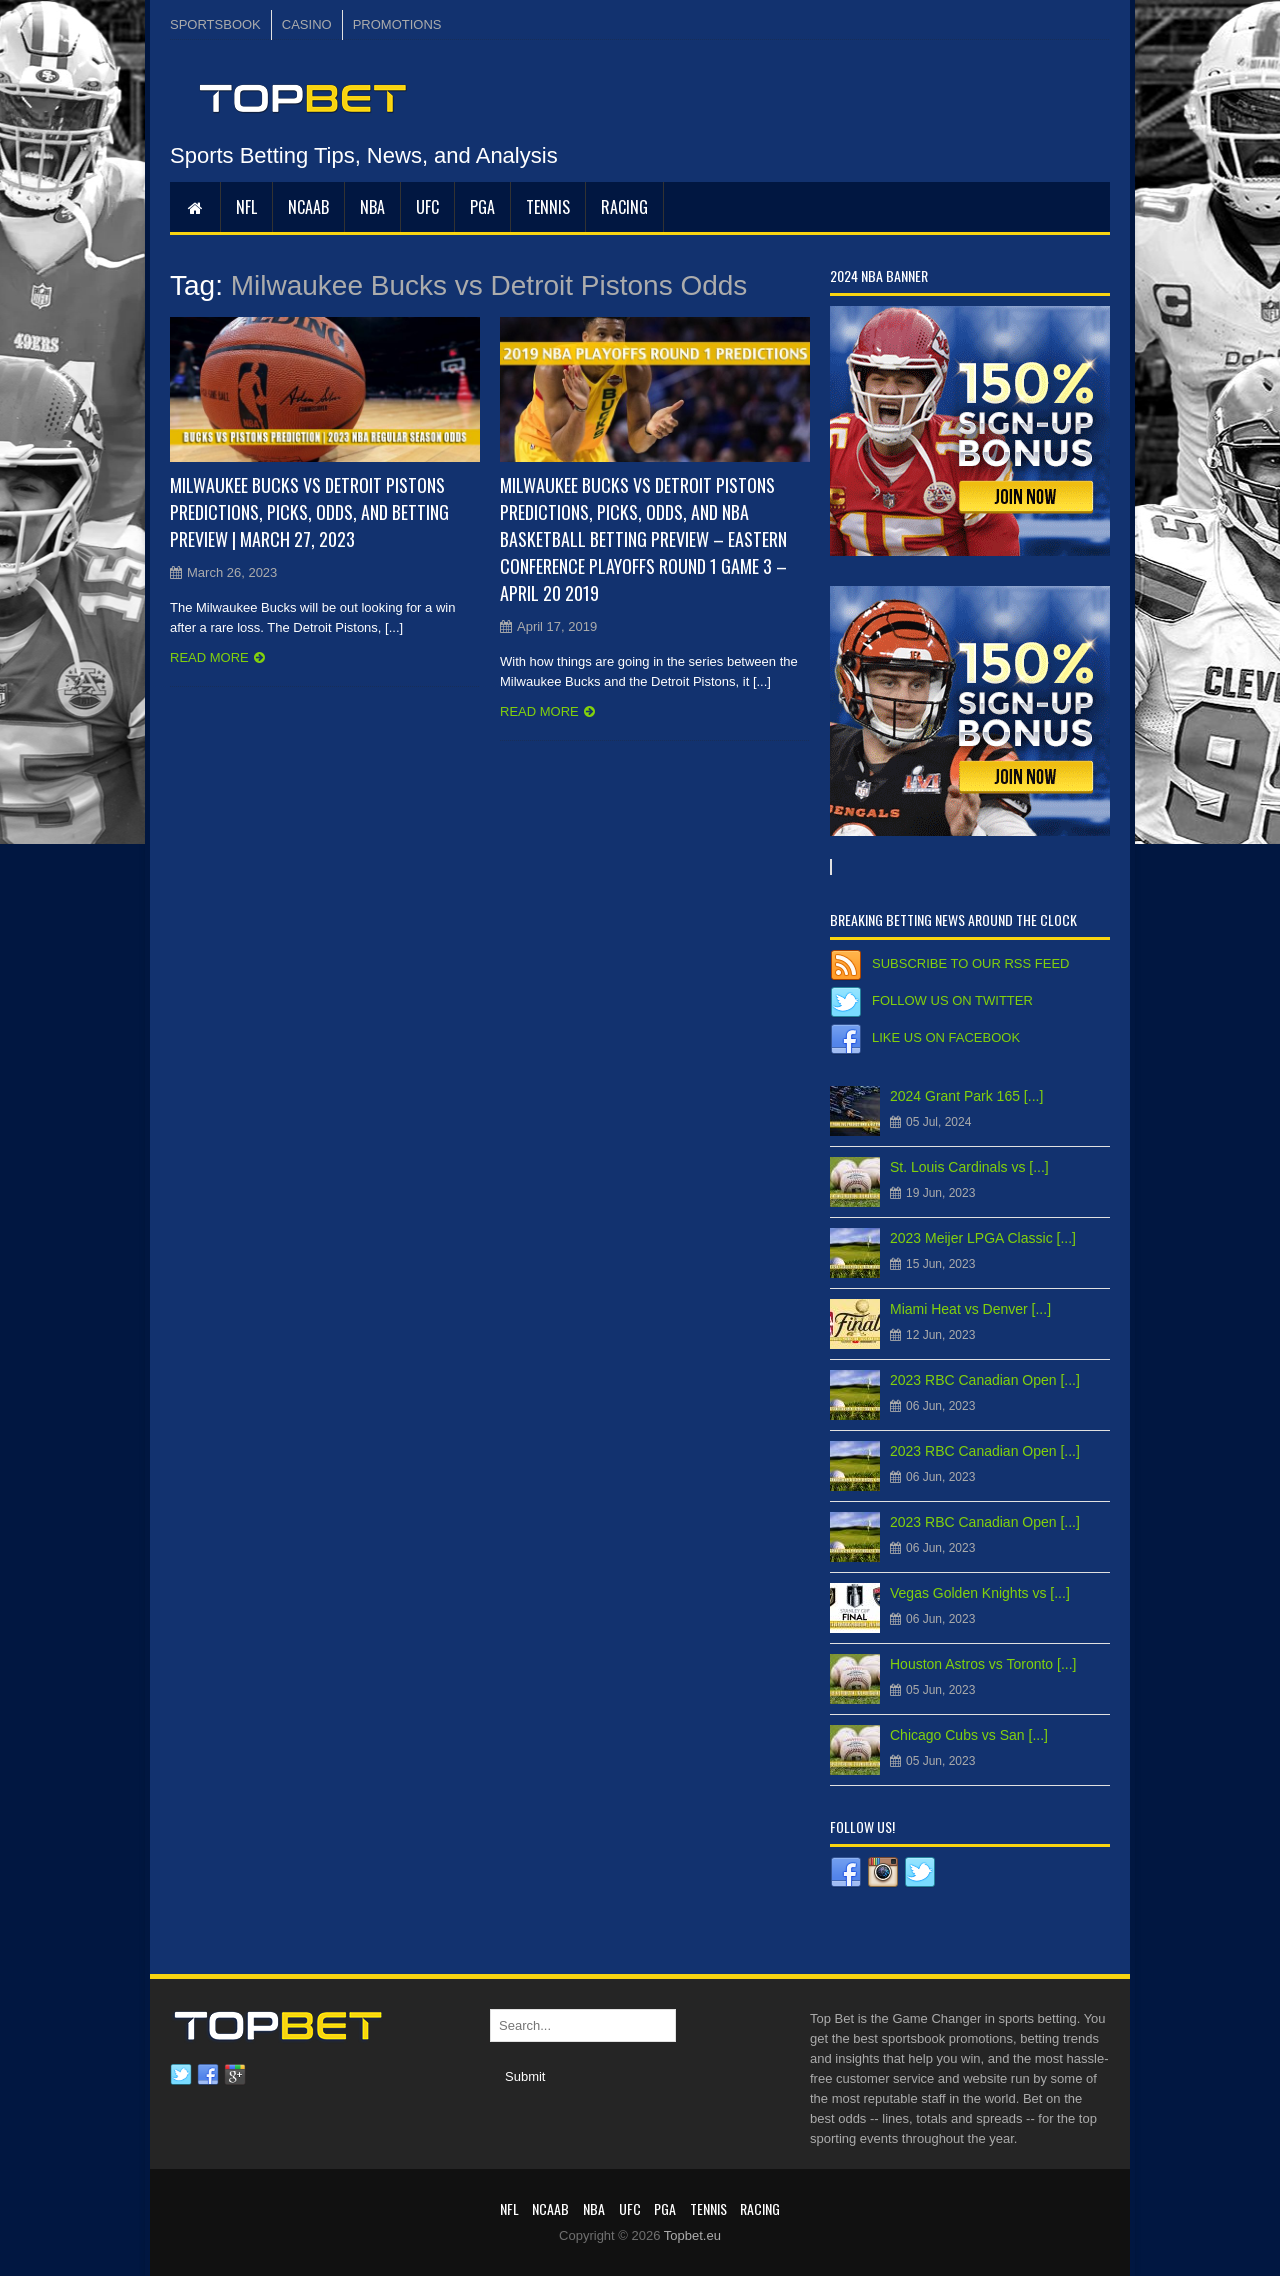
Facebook (208, 2075)
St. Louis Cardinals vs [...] (969, 1167)
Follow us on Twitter (952, 1000)
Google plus (235, 2075)
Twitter (181, 2075)
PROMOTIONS (397, 24)
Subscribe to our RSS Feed (970, 963)
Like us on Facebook (946, 1037)
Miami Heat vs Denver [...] (970, 1309)
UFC (427, 207)
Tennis (548, 207)
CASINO (307, 24)
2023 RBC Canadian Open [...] (985, 1380)
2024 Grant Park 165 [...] (966, 1096)
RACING (624, 207)
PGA (482, 207)
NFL (246, 207)
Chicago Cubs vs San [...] (969, 1735)
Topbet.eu (692, 2235)
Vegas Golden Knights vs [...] (980, 1593)
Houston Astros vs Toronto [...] (983, 1664)
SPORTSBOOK (215, 24)
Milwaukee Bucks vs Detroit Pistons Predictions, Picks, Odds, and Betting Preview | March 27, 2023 (309, 512)
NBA (372, 207)
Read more (209, 657)
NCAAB (308, 207)
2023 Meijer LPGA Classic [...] (983, 1238)
